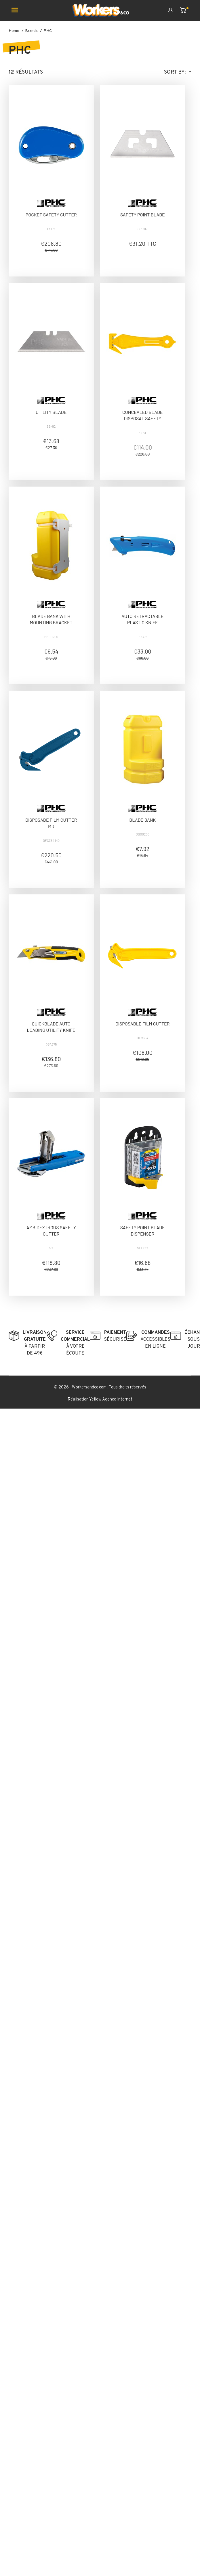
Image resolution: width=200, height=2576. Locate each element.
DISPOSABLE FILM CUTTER (142, 1023)
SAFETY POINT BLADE (142, 214)
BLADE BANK (142, 820)
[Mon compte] (174, 10)
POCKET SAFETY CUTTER (51, 214)
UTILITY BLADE (51, 412)
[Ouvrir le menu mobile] (17, 10)
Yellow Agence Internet (110, 1399)
